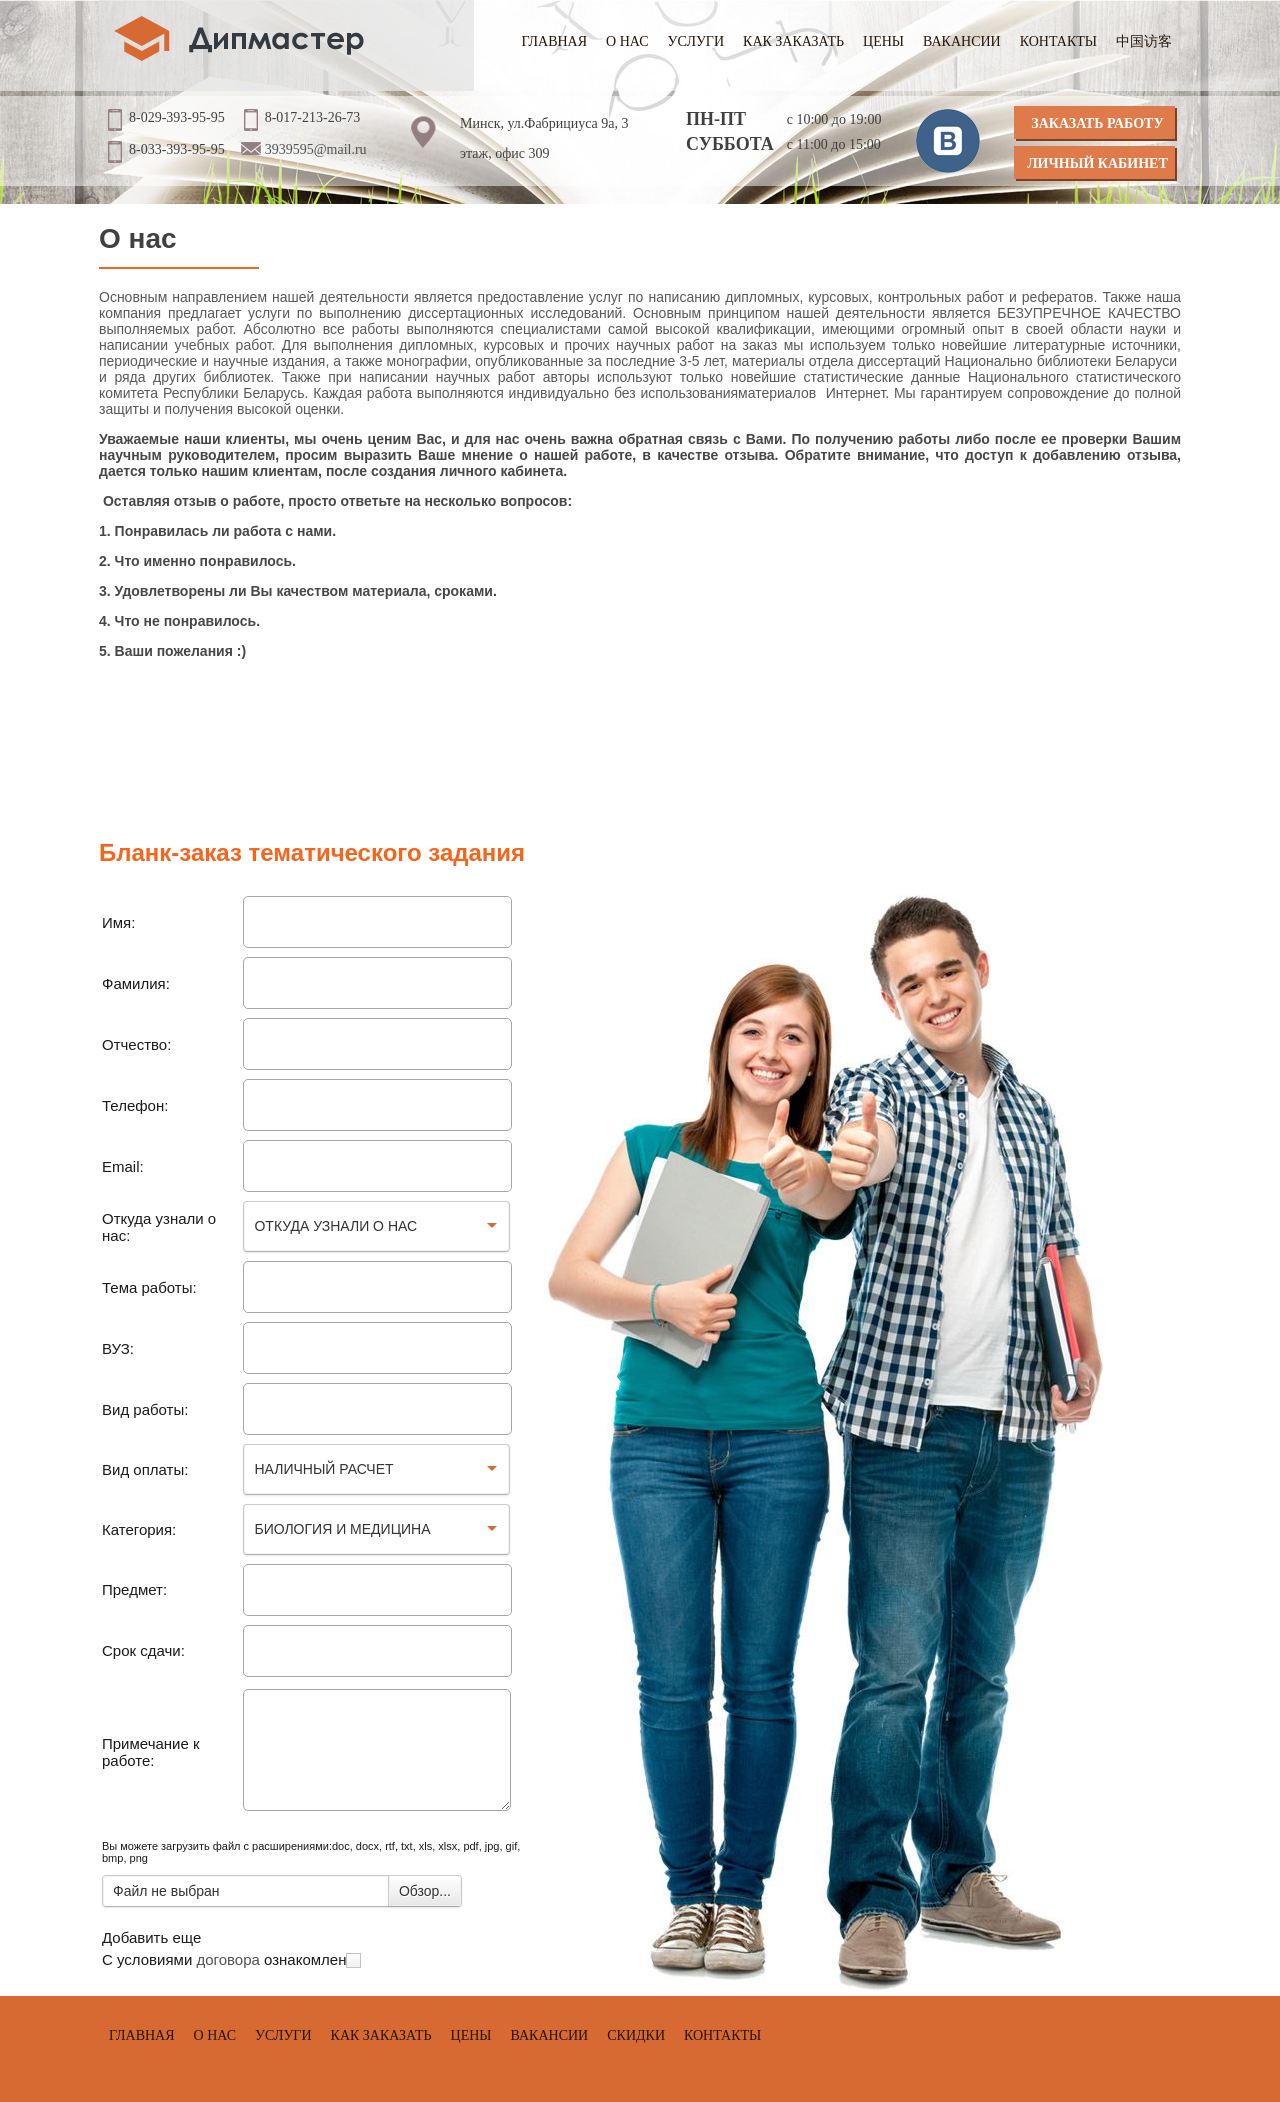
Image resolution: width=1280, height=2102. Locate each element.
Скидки (636, 2035)
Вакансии (962, 41)
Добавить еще (151, 1937)
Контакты (1058, 41)
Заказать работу (1097, 123)
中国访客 (1144, 41)
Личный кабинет (1097, 163)
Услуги (696, 41)
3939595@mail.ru (316, 149)
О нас (627, 41)
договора (227, 1959)
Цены (883, 41)
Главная (555, 41)
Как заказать (793, 41)
